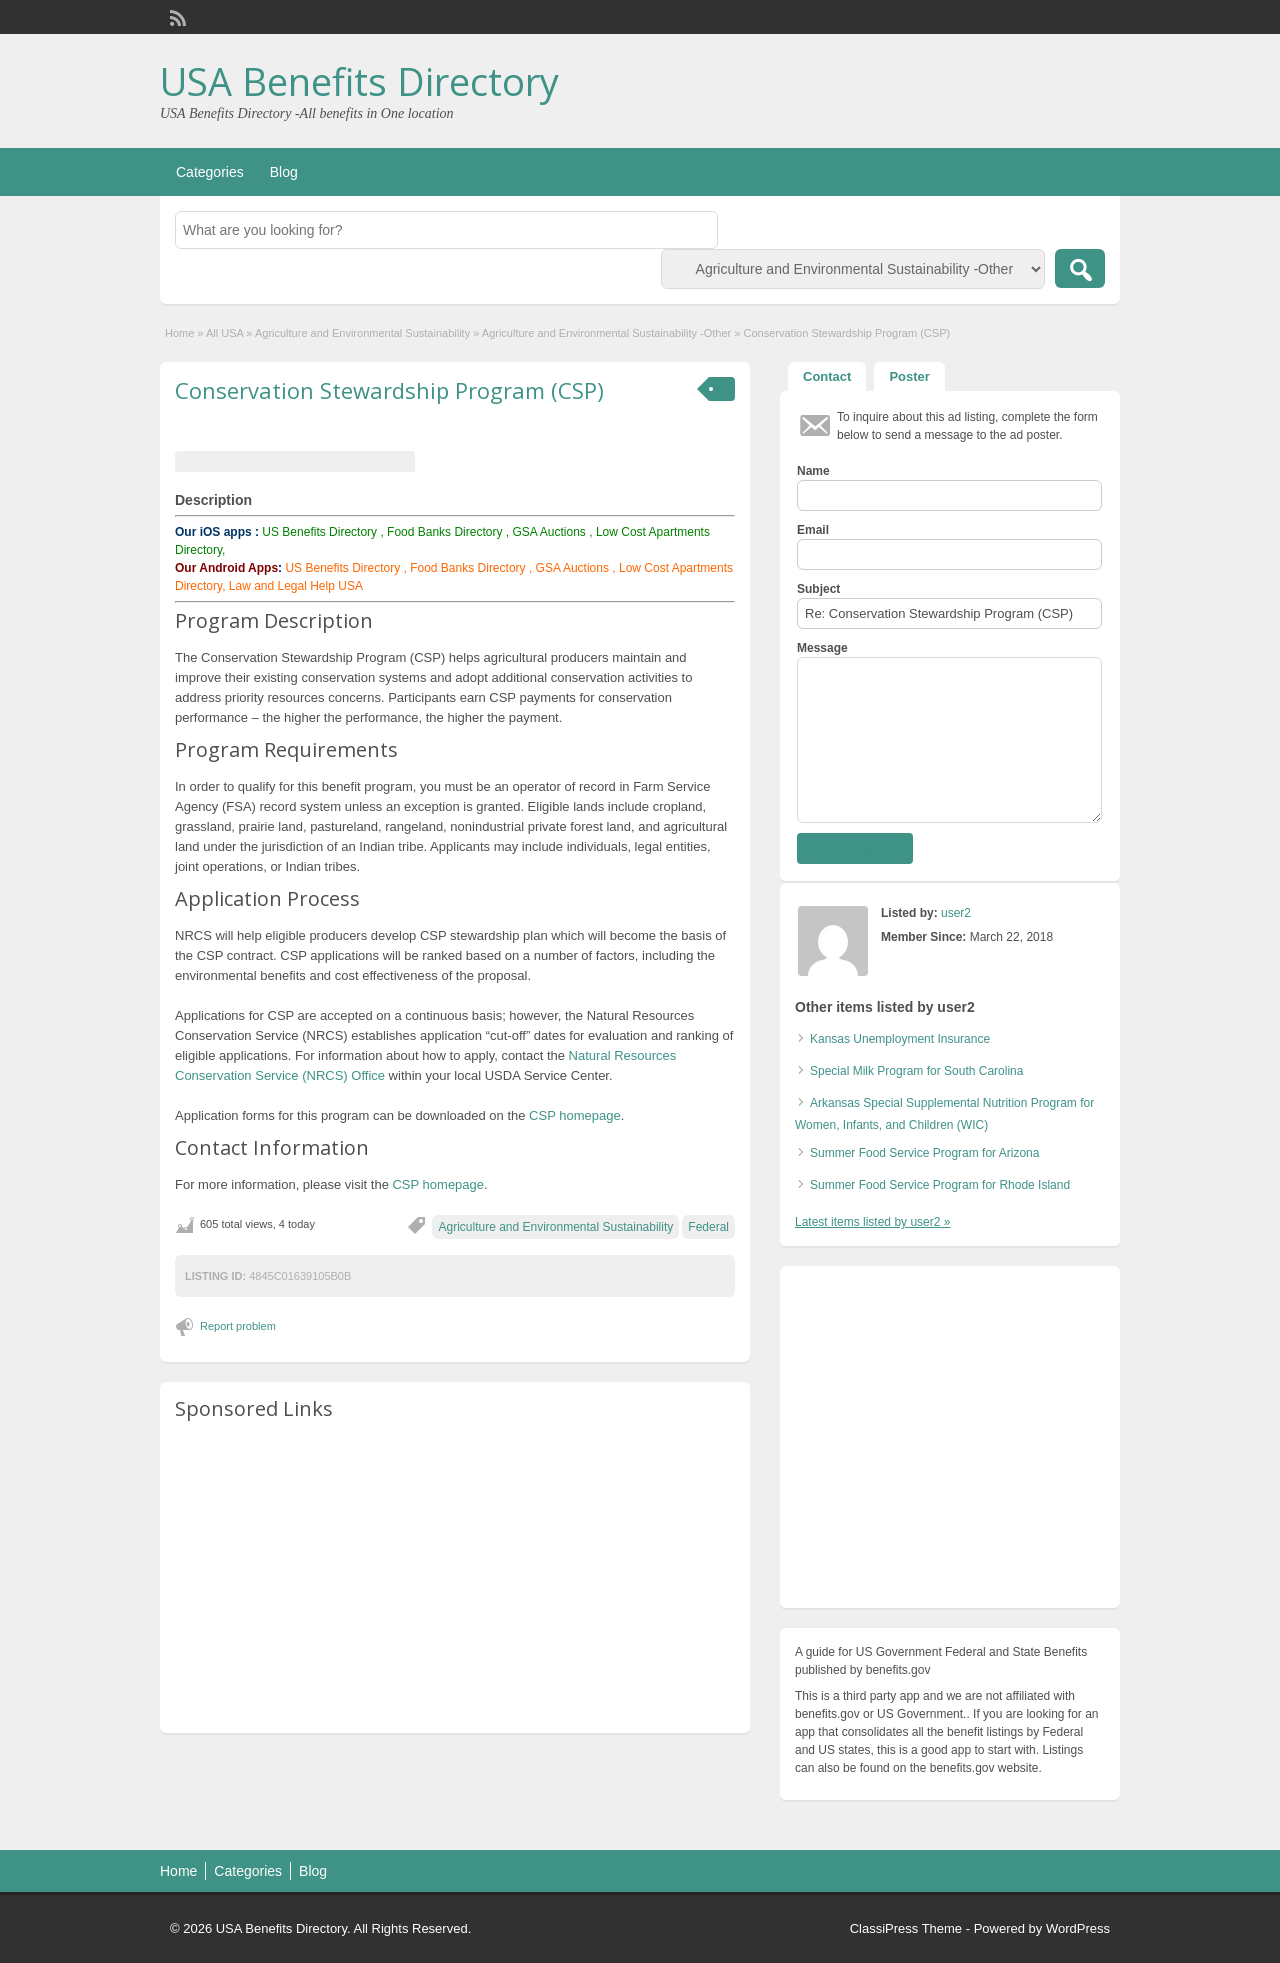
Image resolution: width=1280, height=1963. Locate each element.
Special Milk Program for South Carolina (916, 1071)
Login (1095, 17)
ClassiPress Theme (906, 1928)
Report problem (238, 1326)
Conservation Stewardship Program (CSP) (389, 390)
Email (813, 530)
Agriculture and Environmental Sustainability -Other (606, 333)
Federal (708, 1227)
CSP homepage (575, 1115)
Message (822, 648)
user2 (956, 913)
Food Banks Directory (444, 532)
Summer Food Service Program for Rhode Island (940, 1185)
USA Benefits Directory (359, 81)
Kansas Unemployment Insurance (900, 1039)
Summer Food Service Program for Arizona (924, 1153)
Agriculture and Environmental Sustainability (362, 333)
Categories (210, 172)
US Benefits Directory (319, 532)
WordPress (1078, 1928)
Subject (818, 589)
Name (813, 471)
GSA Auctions (548, 532)
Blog (284, 172)
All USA (224, 333)
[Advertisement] (455, 1578)
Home (179, 333)
